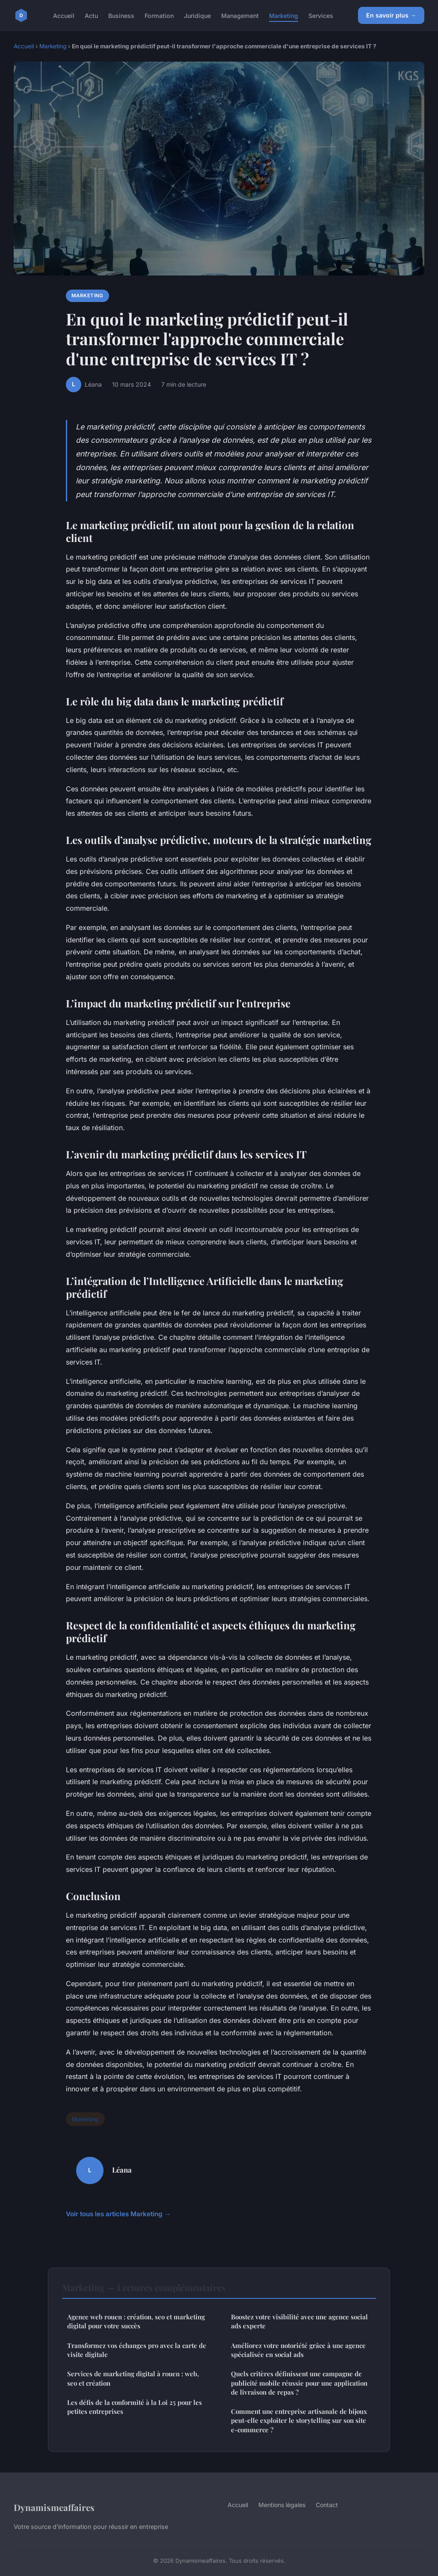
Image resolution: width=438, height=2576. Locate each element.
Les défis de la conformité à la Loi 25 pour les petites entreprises (134, 2407)
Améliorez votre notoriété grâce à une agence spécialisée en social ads (298, 2350)
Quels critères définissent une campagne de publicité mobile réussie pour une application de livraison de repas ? (299, 2382)
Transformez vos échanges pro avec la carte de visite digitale (136, 2350)
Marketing (283, 15)
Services (320, 15)
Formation (159, 15)
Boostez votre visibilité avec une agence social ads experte (299, 2321)
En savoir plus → (391, 15)
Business (121, 15)
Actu (91, 15)
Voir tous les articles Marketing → (118, 2214)
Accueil (63, 15)
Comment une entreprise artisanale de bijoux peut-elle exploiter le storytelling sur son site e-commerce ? (299, 2420)
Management (240, 15)
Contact (327, 2504)
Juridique (197, 15)
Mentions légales (281, 2504)
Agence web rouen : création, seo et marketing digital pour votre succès (136, 2321)
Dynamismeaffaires (54, 2507)
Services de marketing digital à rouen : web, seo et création (133, 2378)
